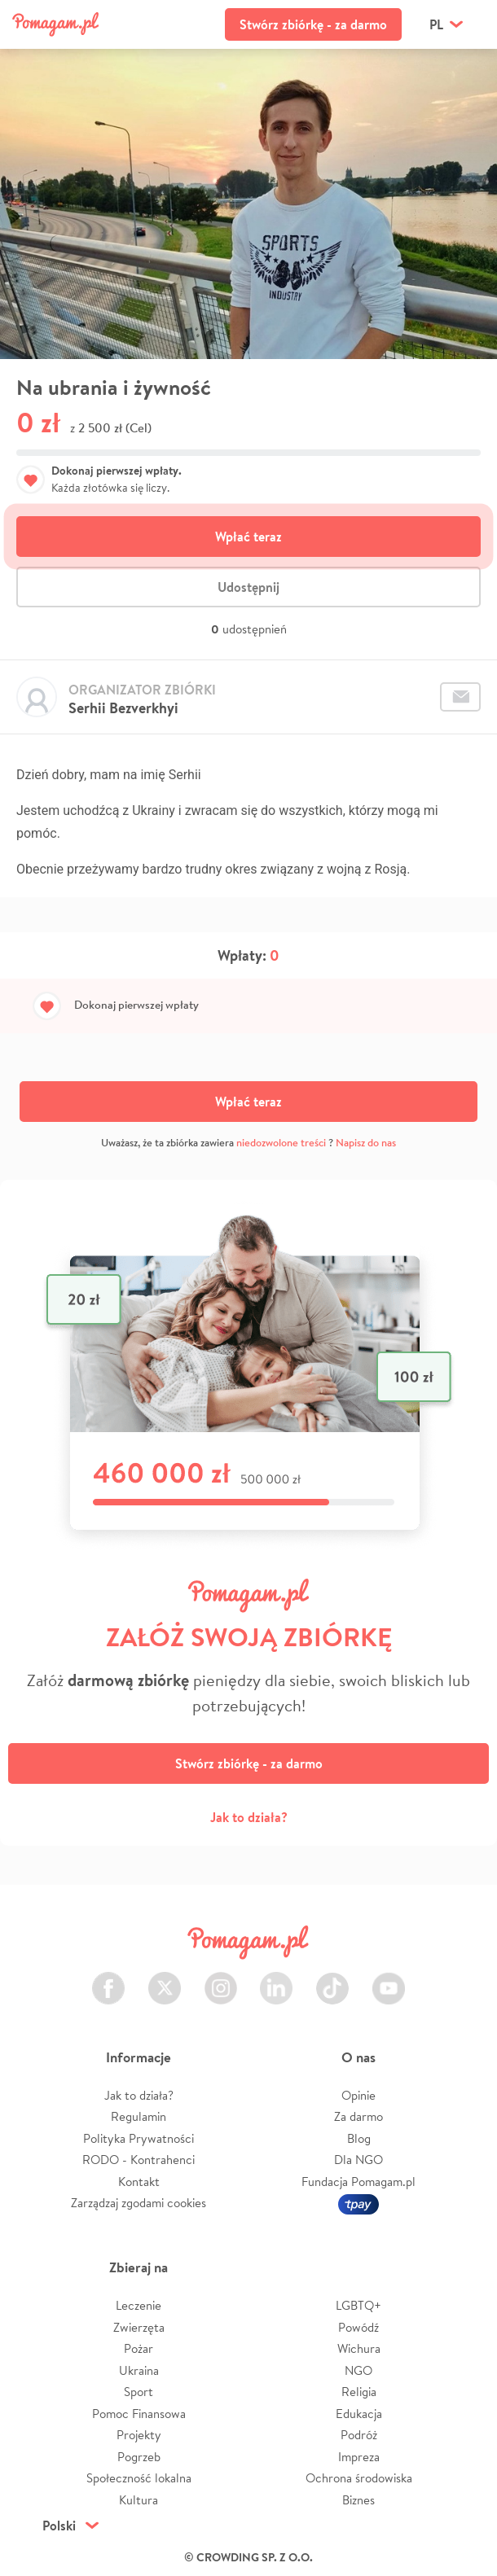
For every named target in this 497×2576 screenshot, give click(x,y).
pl (436, 24)
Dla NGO (358, 2159)
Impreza (359, 2456)
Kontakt (139, 2181)
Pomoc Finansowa (139, 2413)
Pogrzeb (139, 2456)
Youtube (388, 1979)
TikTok (332, 1979)
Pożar (138, 2348)
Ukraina (139, 2370)
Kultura (138, 2500)
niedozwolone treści (281, 1143)
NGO (358, 2370)
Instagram (221, 1979)
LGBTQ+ (358, 2305)
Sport (138, 2391)
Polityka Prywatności (138, 2138)
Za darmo (358, 2116)
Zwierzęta (139, 2327)
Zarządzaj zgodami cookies (138, 2202)
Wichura (358, 2348)
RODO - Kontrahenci (138, 2159)
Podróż (359, 2434)
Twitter (164, 1979)
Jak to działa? (249, 1817)
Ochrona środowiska (359, 2478)
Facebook (108, 1979)
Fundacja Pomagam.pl (358, 2181)
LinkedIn (276, 1979)
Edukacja (359, 2413)
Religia (358, 2391)
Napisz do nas (366, 1143)
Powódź (358, 2327)
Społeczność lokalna (138, 2478)
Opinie (358, 2095)
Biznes (358, 2500)
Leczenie (138, 2305)
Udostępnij (248, 587)
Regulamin (138, 2116)
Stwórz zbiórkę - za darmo (313, 24)
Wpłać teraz (248, 536)
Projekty (139, 2434)
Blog (359, 2138)
